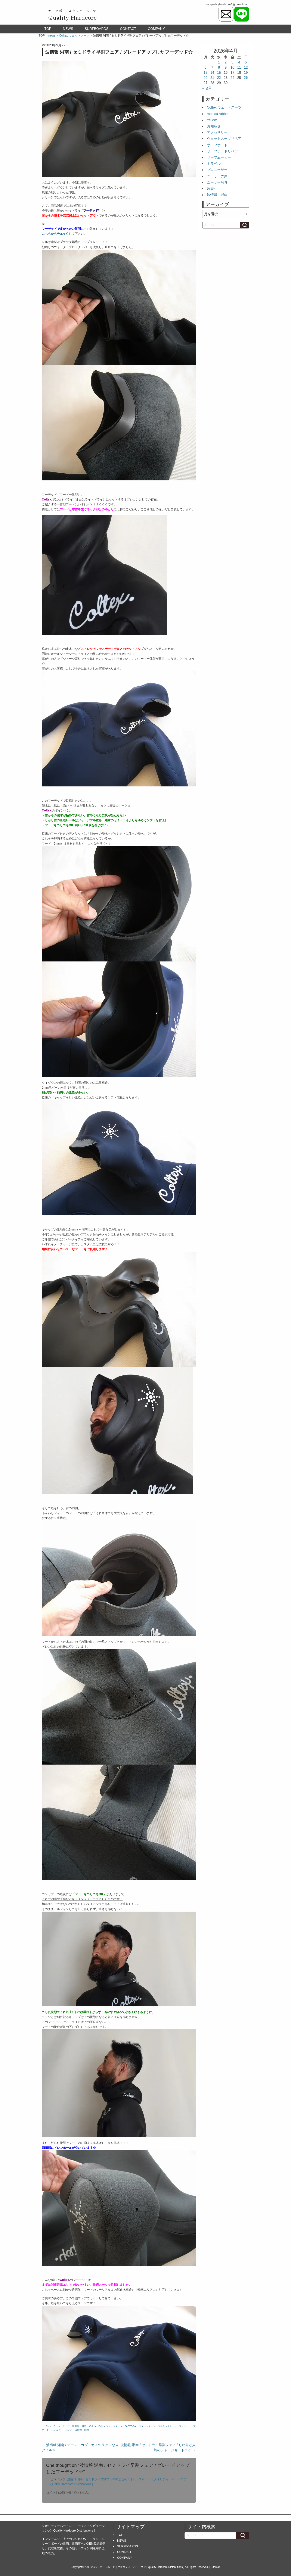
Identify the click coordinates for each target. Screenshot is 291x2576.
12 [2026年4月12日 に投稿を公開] (246, 67)
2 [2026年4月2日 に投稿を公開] (226, 62)
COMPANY (156, 29)
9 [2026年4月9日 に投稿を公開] (226, 67)
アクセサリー (217, 132)
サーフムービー (219, 157)
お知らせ (214, 126)
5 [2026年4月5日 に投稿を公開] (246, 62)
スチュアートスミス (61, 2430)
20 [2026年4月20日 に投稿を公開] (205, 77)
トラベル (214, 163)
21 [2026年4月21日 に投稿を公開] (212, 77)
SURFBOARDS (96, 29)
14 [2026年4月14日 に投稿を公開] (212, 72)
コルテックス (165, 2426)
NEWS (68, 29)
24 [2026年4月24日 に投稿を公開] (232, 77)
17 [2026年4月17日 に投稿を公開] (232, 72)
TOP (48, 29)
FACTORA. (131, 2426)
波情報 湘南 (79, 2426)
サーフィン (180, 2426)
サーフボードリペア (222, 151)
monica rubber (218, 114)
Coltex (92, 2426)
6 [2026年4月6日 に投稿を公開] (206, 67)
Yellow (212, 120)
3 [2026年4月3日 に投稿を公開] (232, 62)
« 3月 (207, 88)
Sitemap (215, 2567)
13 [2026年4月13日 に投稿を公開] (205, 72)
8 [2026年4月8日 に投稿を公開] (219, 67)
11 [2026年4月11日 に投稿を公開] (239, 67)
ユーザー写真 (217, 182)
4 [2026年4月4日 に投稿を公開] (239, 62)
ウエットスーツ (147, 2426)
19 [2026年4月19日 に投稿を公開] (246, 72)
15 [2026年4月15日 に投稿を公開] (219, 72)
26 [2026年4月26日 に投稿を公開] (246, 77)
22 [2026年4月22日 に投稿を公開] (219, 77)
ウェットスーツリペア (224, 138)
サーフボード (217, 145)
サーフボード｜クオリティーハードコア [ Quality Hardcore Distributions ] (142, 2567)
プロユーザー (217, 170)
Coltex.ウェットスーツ (58, 2426)
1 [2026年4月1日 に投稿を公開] (219, 62)
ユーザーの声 (217, 176)
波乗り (212, 188)
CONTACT (128, 29)
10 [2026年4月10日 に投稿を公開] (232, 67)
